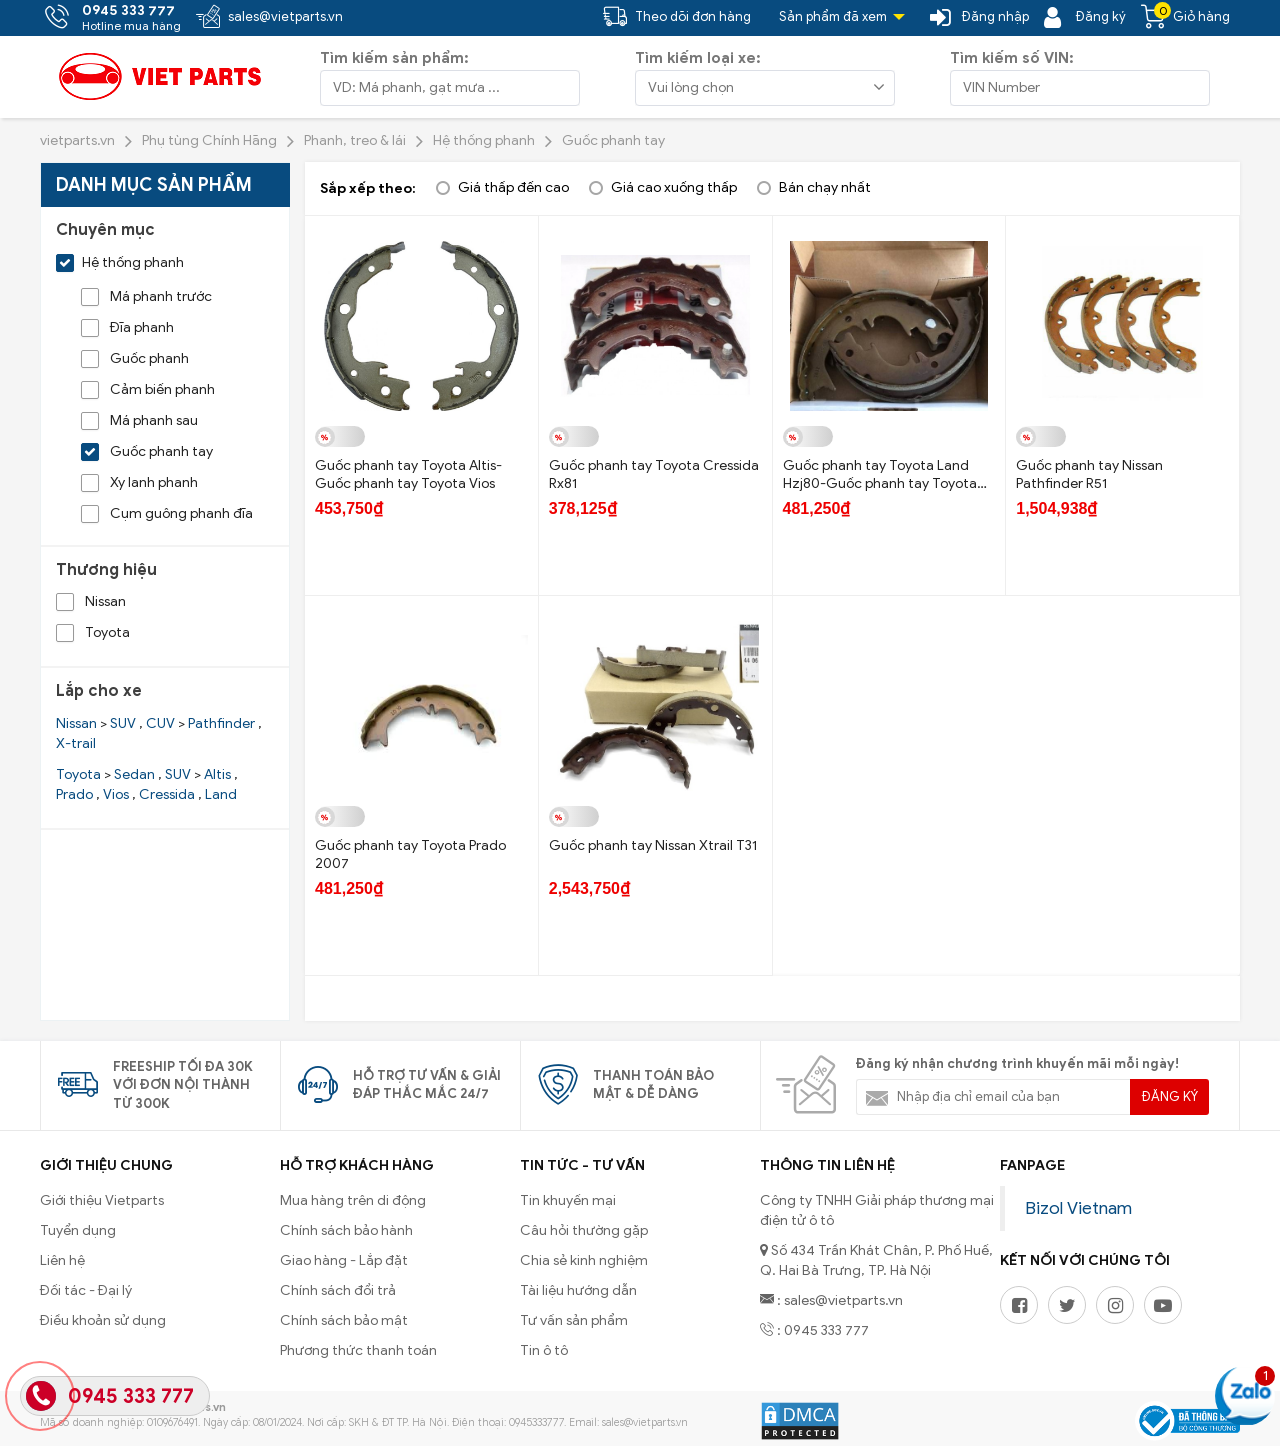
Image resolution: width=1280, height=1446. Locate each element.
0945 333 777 (131, 1396)
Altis (217, 774)
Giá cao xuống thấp (674, 187)
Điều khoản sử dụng (103, 1320)
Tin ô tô (544, 1350)
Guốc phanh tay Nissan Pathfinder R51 (1089, 474)
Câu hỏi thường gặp (584, 1230)
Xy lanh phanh (139, 482)
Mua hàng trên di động (353, 1200)
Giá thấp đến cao (513, 187)
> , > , (159, 733)
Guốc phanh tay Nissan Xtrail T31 (653, 845)
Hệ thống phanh (120, 262)
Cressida (167, 794)
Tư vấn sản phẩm (574, 1320)
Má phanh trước (146, 296)
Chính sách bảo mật (344, 1320)
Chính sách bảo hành (346, 1230)
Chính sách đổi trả (338, 1290)
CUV (160, 723)
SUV (123, 723)
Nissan (91, 601)
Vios (116, 794)
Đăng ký (1170, 1096)
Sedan (134, 774)
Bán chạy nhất (825, 187)
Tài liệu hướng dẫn (578, 1290)
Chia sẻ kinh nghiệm (584, 1260)
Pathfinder (221, 723)
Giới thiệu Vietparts (102, 1200)
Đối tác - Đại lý (86, 1290)
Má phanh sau (139, 420)
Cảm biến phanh (148, 389)
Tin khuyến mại (568, 1200)
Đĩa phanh (127, 327)
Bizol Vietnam (1078, 1208)
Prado (74, 794)
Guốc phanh (135, 358)
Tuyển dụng (78, 1230)
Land (221, 794)
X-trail (76, 743)
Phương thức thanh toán (358, 1350)
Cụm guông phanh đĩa (167, 513)
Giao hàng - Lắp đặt (344, 1260)
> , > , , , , (147, 784)
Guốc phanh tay (147, 451)
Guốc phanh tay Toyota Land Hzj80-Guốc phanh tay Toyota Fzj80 (880, 483)
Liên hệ (62, 1260)
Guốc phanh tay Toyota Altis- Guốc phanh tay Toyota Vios (408, 474)
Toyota (93, 632)
